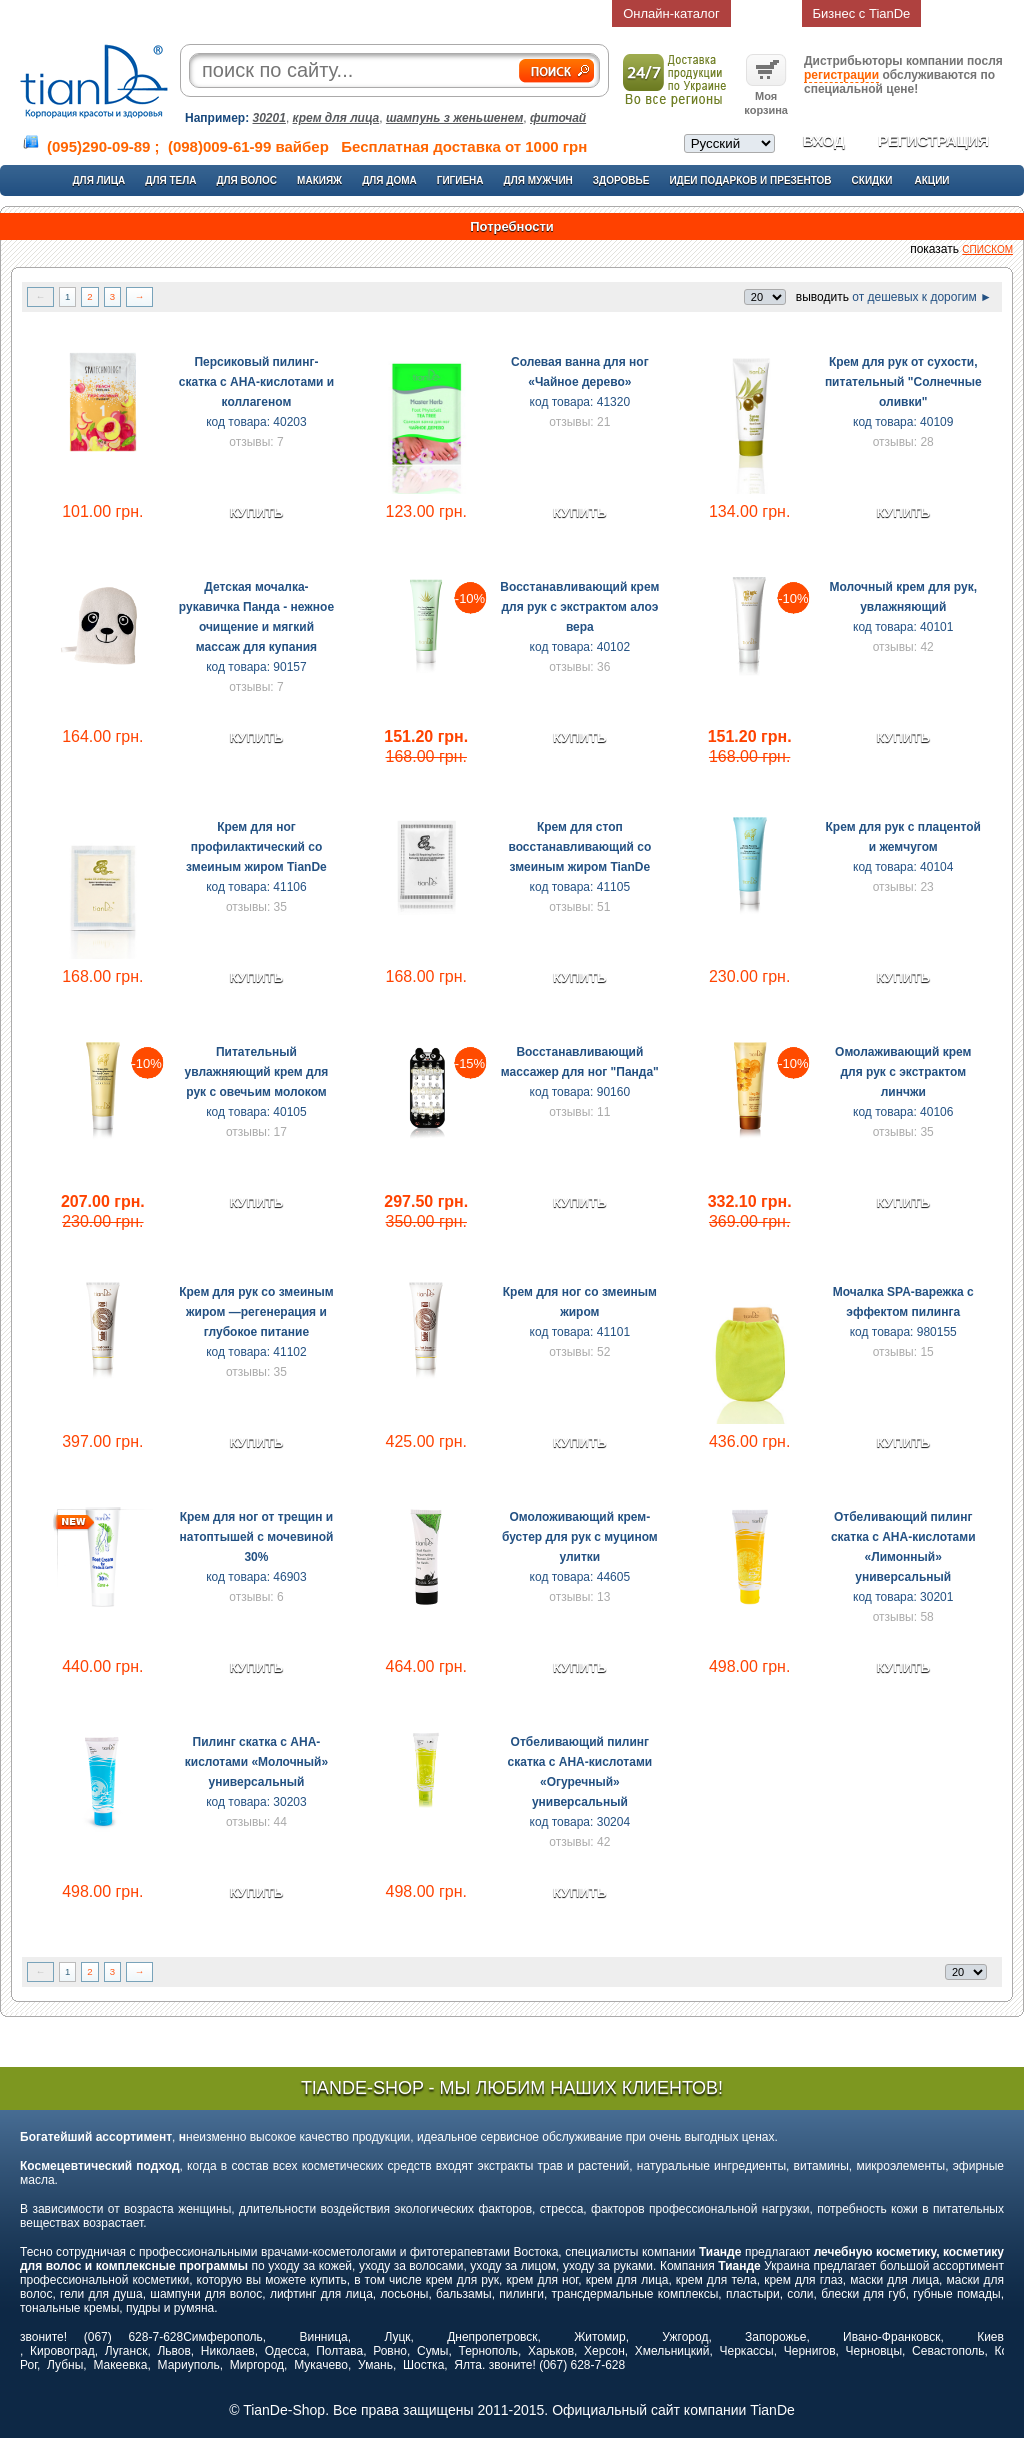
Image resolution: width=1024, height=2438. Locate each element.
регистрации (841, 75)
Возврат (766, 13)
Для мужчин (538, 180)
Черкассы (747, 2351)
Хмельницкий (672, 2351)
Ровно (390, 2351)
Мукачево (321, 2365)
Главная (136, 13)
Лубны (65, 2365)
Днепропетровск (492, 2337)
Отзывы (578, 13)
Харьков (551, 2351)
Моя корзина (766, 96)
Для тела (170, 180)
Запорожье (775, 2337)
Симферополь (223, 2337)
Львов (173, 2351)
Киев (990, 2337)
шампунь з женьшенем (454, 118)
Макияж (319, 180)
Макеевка (120, 2365)
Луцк (397, 2337)
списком (987, 249)
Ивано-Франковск (891, 2337)
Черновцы (874, 2351)
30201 (269, 118)
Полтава (339, 2351)
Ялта (468, 2365)
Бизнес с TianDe (862, 13)
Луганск (126, 2351)
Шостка (423, 2365)
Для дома (389, 180)
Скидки (872, 180)
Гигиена (460, 180)
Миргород (257, 2365)
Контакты (503, 13)
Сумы (432, 2351)
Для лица (98, 180)
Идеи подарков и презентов (750, 180)
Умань (375, 2365)
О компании (276, 13)
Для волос (246, 180)
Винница (324, 2337)
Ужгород (685, 2337)
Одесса (285, 2351)
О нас (200, 13)
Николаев (228, 2351)
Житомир (599, 2337)
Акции (932, 180)
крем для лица (336, 118)
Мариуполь (189, 2365)
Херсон (604, 2351)
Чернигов (810, 2351)
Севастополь (948, 2351)
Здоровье (621, 180)
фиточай (558, 118)
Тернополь (487, 2351)
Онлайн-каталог (671, 13)
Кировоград (62, 2351)
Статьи (432, 13)
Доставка (361, 13)
